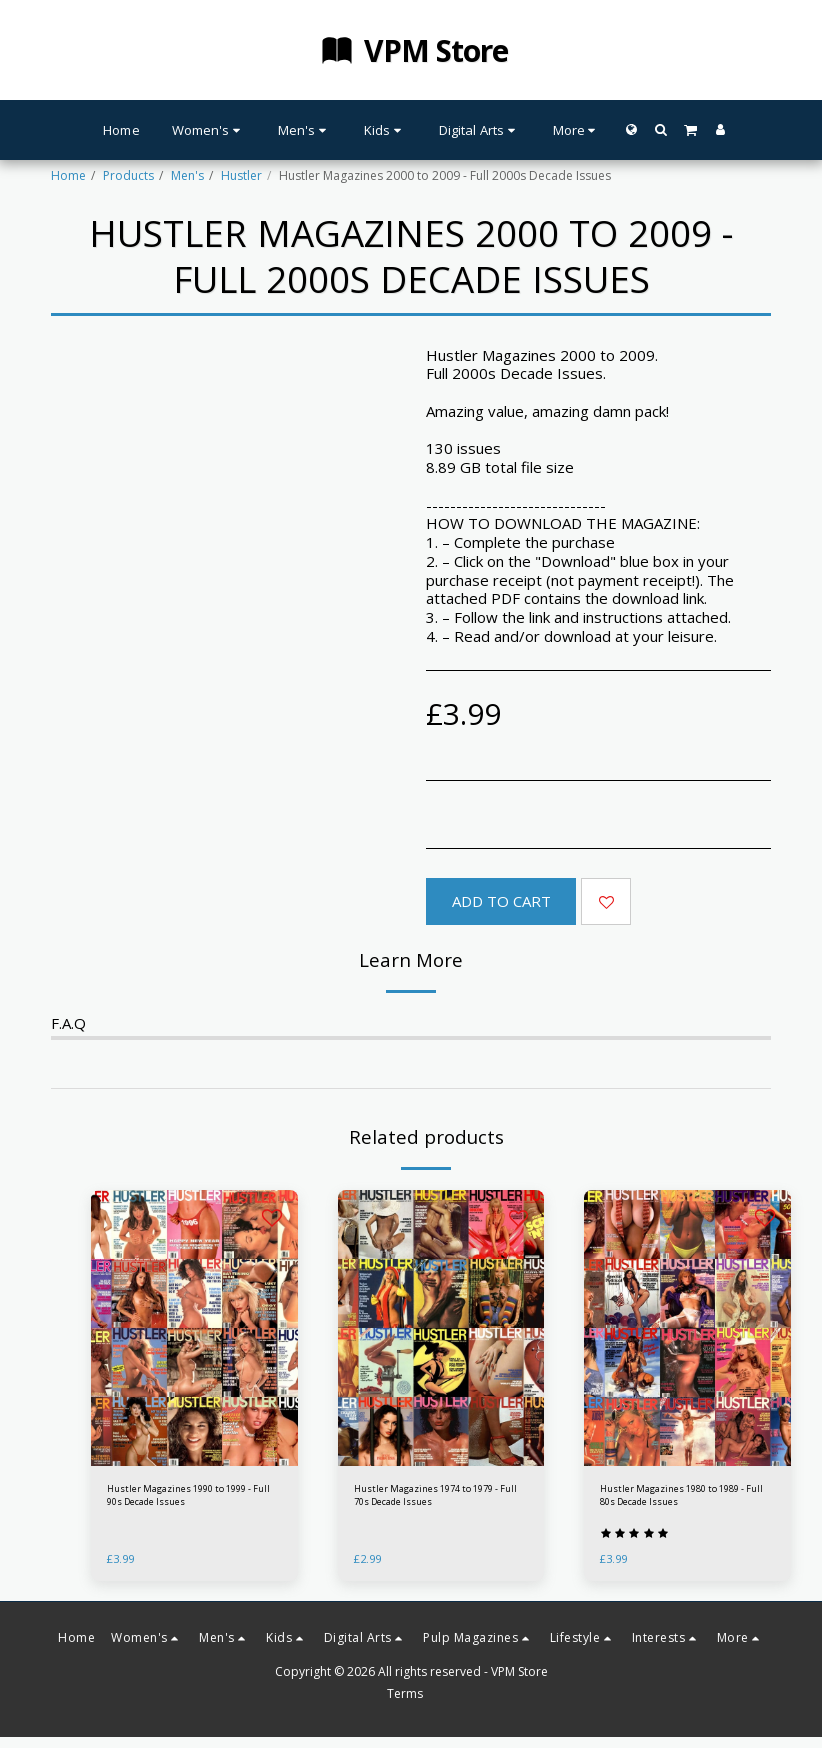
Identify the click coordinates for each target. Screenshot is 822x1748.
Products (128, 175)
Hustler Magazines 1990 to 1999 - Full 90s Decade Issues (189, 1499)
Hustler (241, 175)
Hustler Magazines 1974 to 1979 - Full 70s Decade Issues (436, 1499)
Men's (187, 175)
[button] (660, 129)
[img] (194, 1328)
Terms (405, 1703)
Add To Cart (501, 901)
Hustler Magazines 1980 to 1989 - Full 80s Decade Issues (682, 1499)
